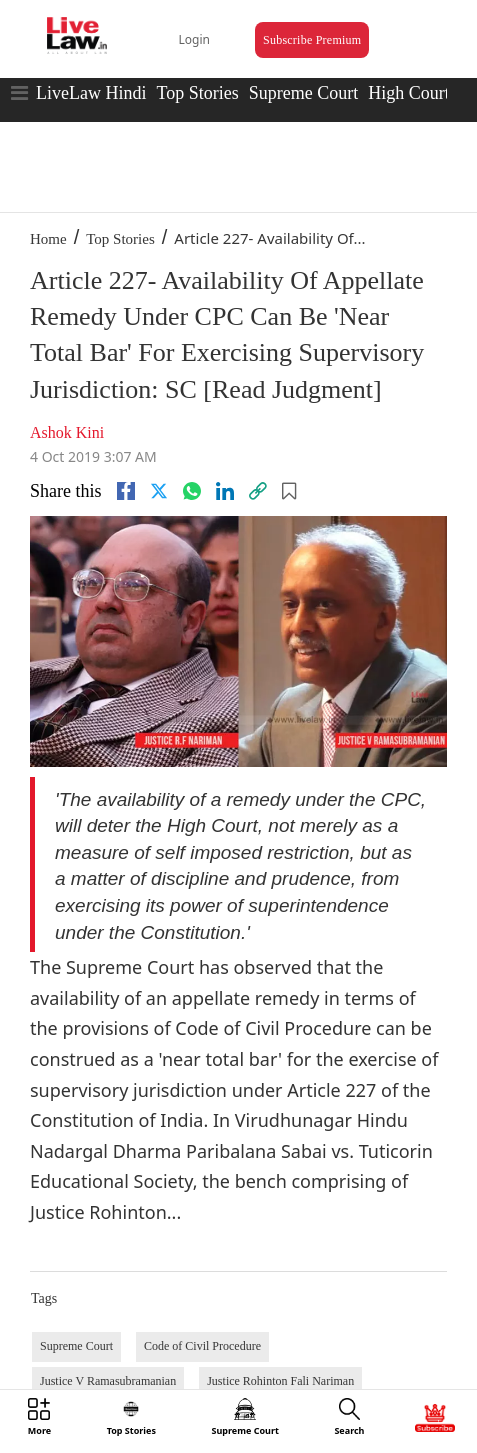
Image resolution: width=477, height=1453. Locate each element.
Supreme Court (304, 93)
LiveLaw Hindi (91, 93)
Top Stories (197, 93)
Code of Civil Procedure (202, 1346)
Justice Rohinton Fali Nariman (280, 1381)
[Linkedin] (225, 491)
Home (48, 239)
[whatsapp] (192, 491)
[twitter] (159, 491)
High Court (409, 93)
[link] (258, 491)
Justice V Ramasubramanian (108, 1381)
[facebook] (126, 491)
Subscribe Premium (312, 40)
